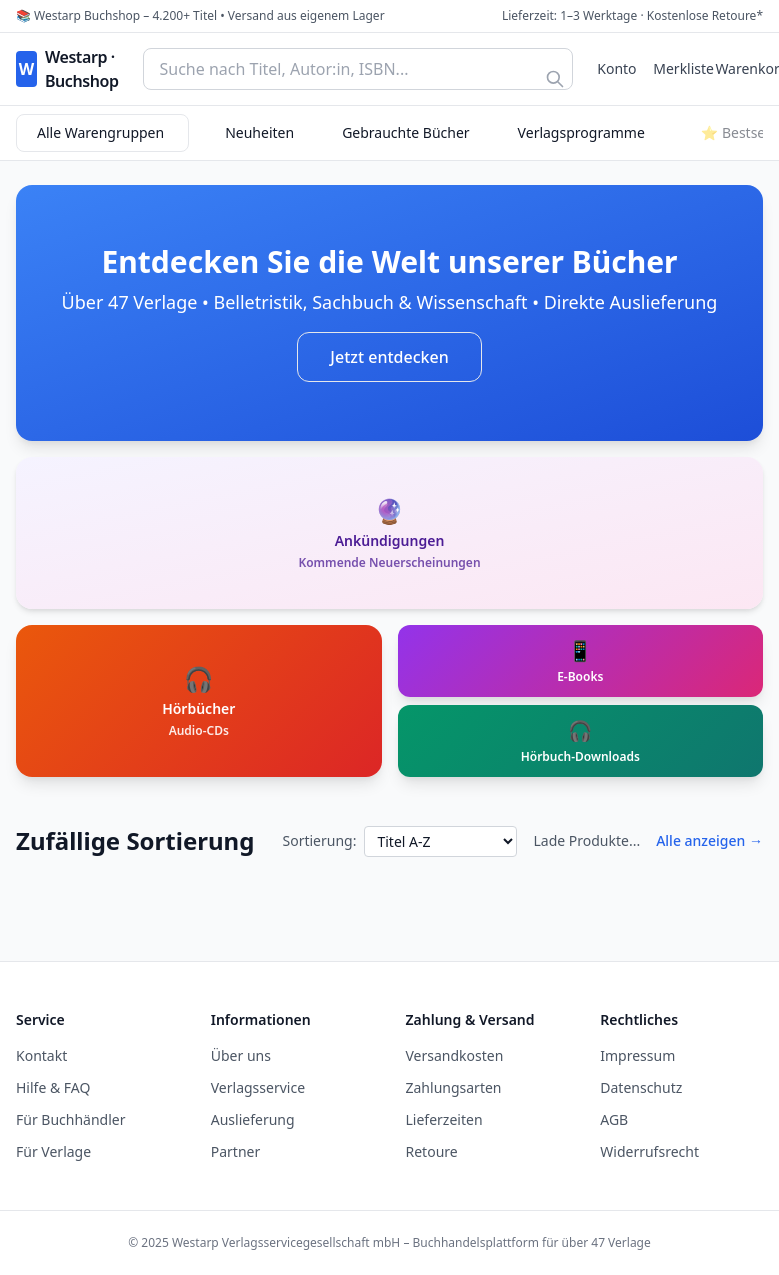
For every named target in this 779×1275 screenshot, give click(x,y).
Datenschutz (641, 1087)
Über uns (241, 1055)
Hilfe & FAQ (53, 1087)
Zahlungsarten (454, 1087)
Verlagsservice (258, 1087)
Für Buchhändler (71, 1119)
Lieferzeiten (444, 1119)
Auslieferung (253, 1119)
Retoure (432, 1151)
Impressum (637, 1055)
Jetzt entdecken (389, 357)
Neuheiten (259, 132)
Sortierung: (319, 840)
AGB (614, 1119)
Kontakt (41, 1055)
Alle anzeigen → (709, 840)
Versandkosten (455, 1055)
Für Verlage (53, 1151)
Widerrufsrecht (649, 1151)
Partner (236, 1151)
